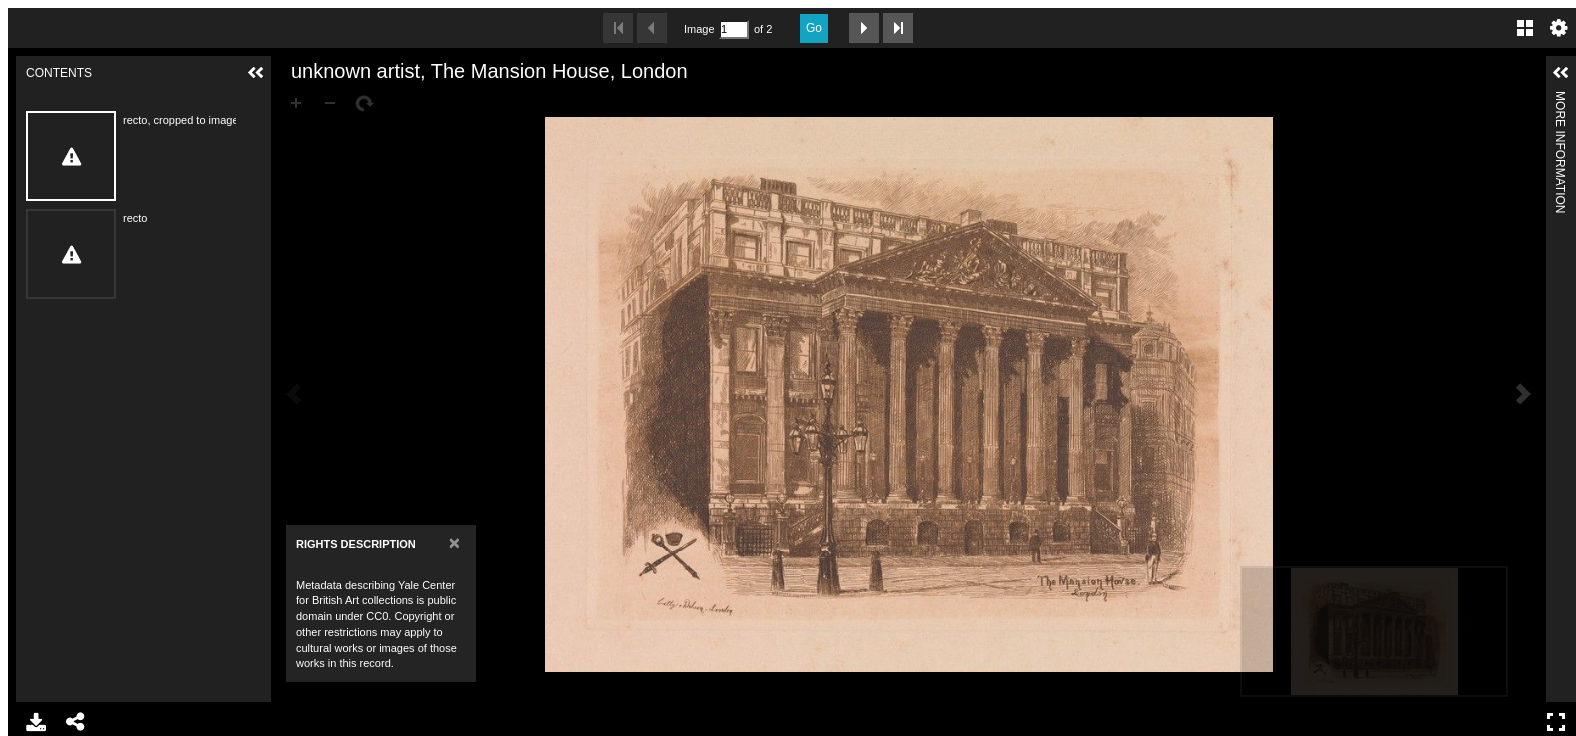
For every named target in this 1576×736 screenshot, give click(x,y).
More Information (1560, 99)
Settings (1559, 28)
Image (699, 29)
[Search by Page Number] (734, 29)
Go (814, 28)
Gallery (1525, 28)
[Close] (454, 542)
